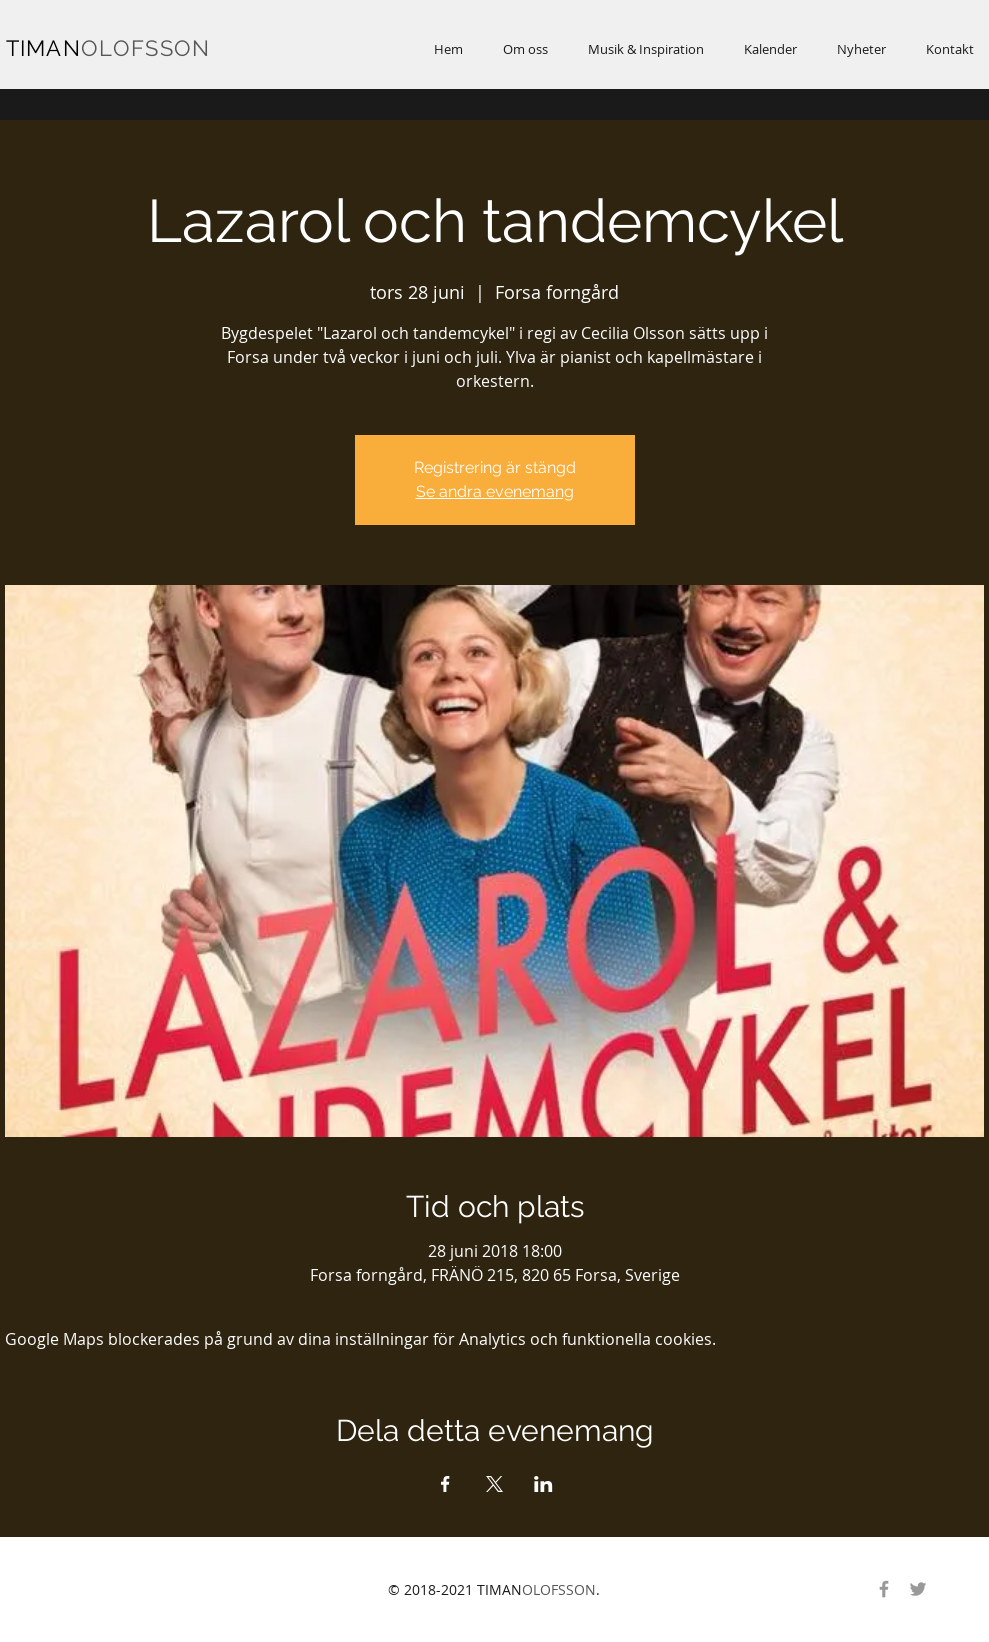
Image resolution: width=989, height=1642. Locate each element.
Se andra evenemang (495, 491)
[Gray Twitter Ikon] (918, 1589)
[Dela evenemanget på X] (494, 1484)
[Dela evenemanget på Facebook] (445, 1484)
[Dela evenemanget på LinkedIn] (543, 1484)
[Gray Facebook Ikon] (884, 1589)
